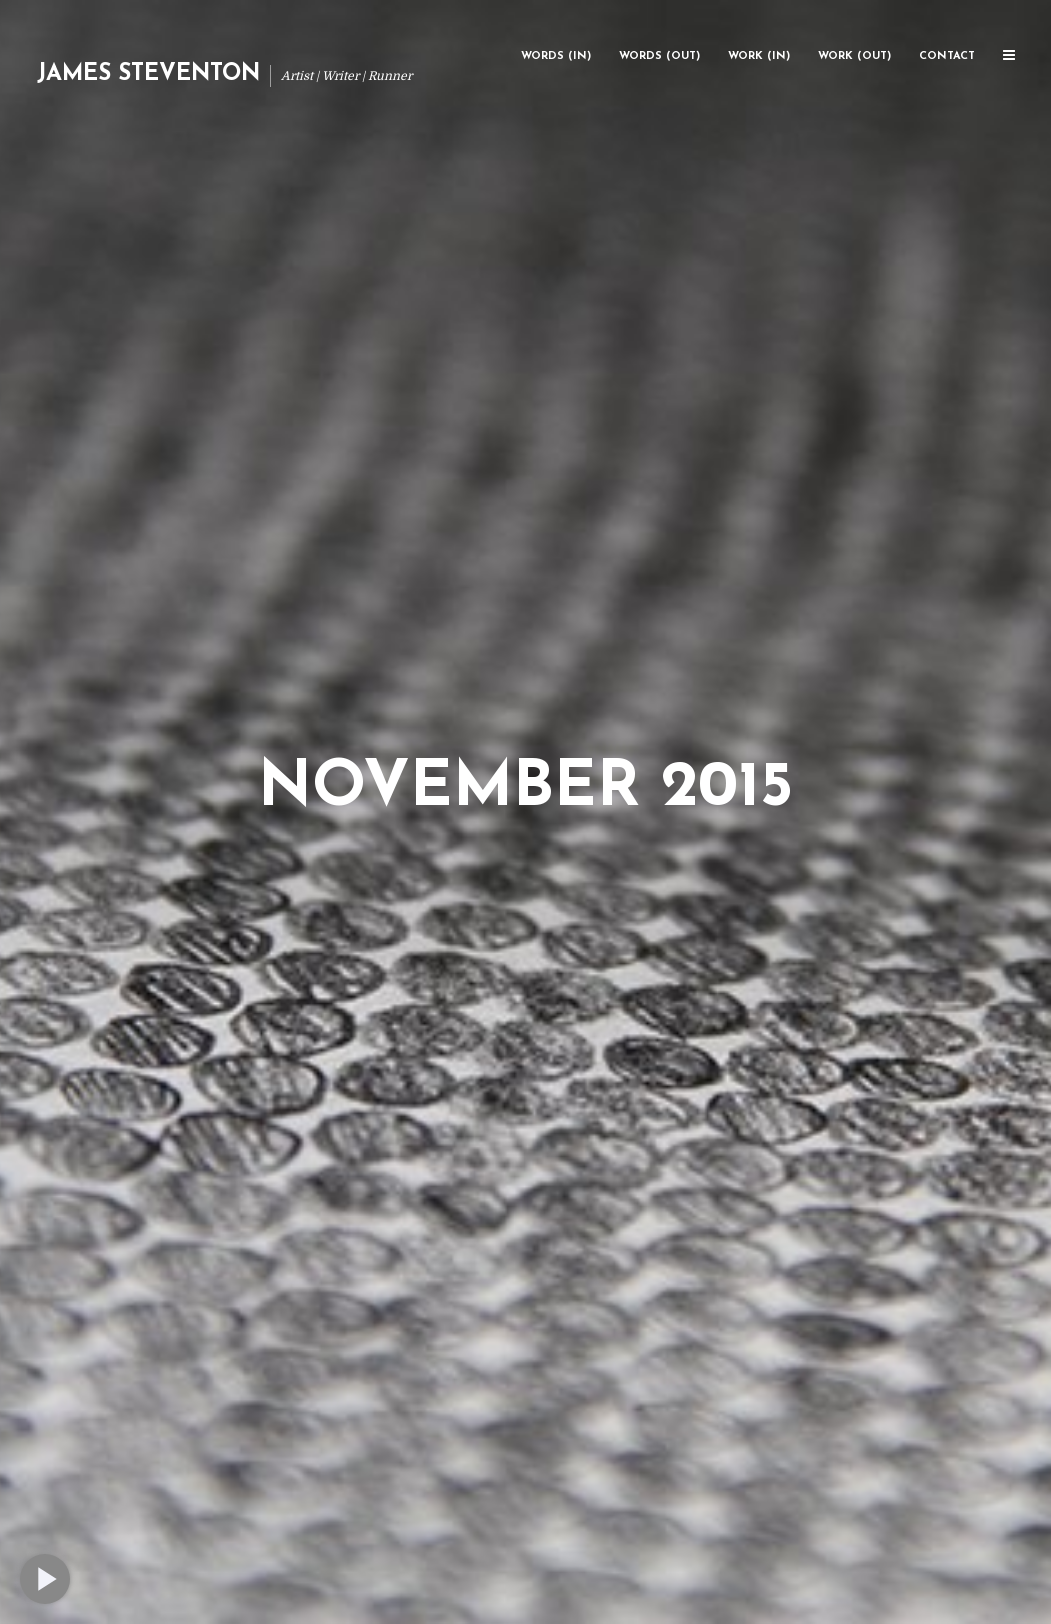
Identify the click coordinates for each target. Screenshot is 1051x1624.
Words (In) (556, 56)
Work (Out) (854, 56)
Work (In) (759, 56)
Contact (947, 56)
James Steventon (148, 74)
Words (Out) (659, 56)
